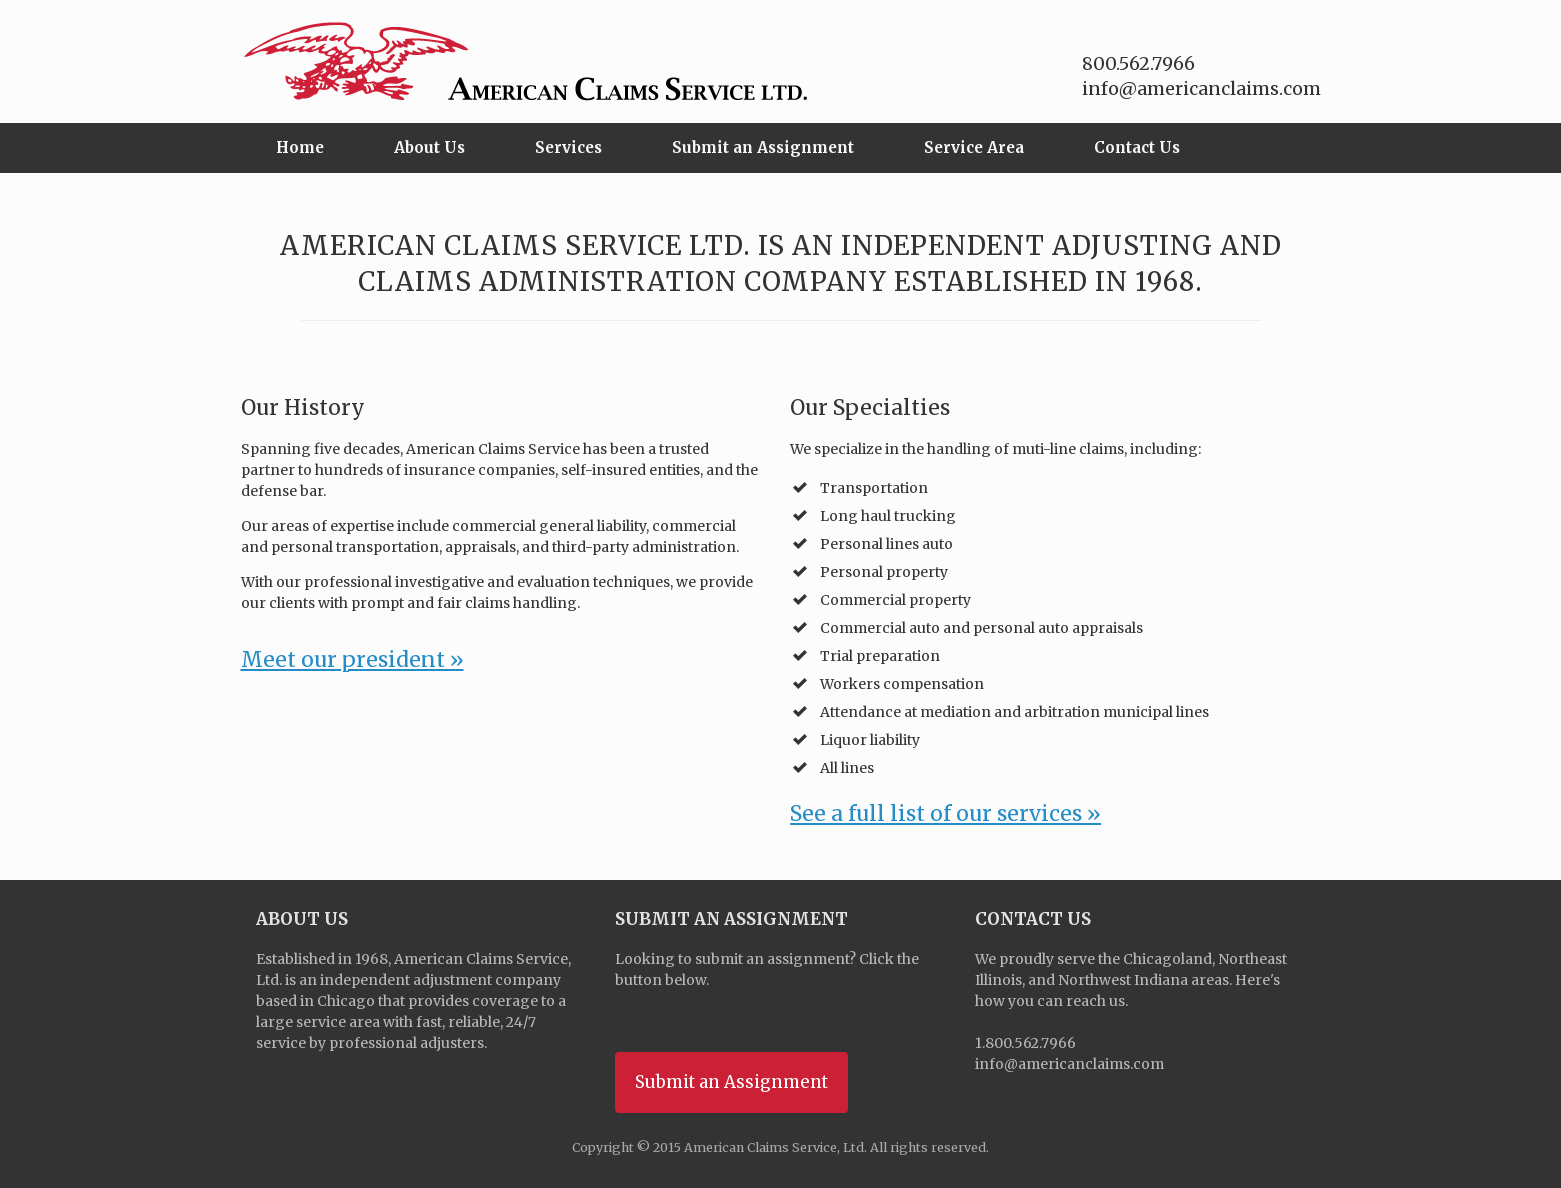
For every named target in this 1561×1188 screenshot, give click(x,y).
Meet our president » (352, 659)
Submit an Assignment (763, 147)
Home (300, 147)
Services (568, 147)
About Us (429, 147)
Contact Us (1137, 147)
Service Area (974, 147)
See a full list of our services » (945, 813)
